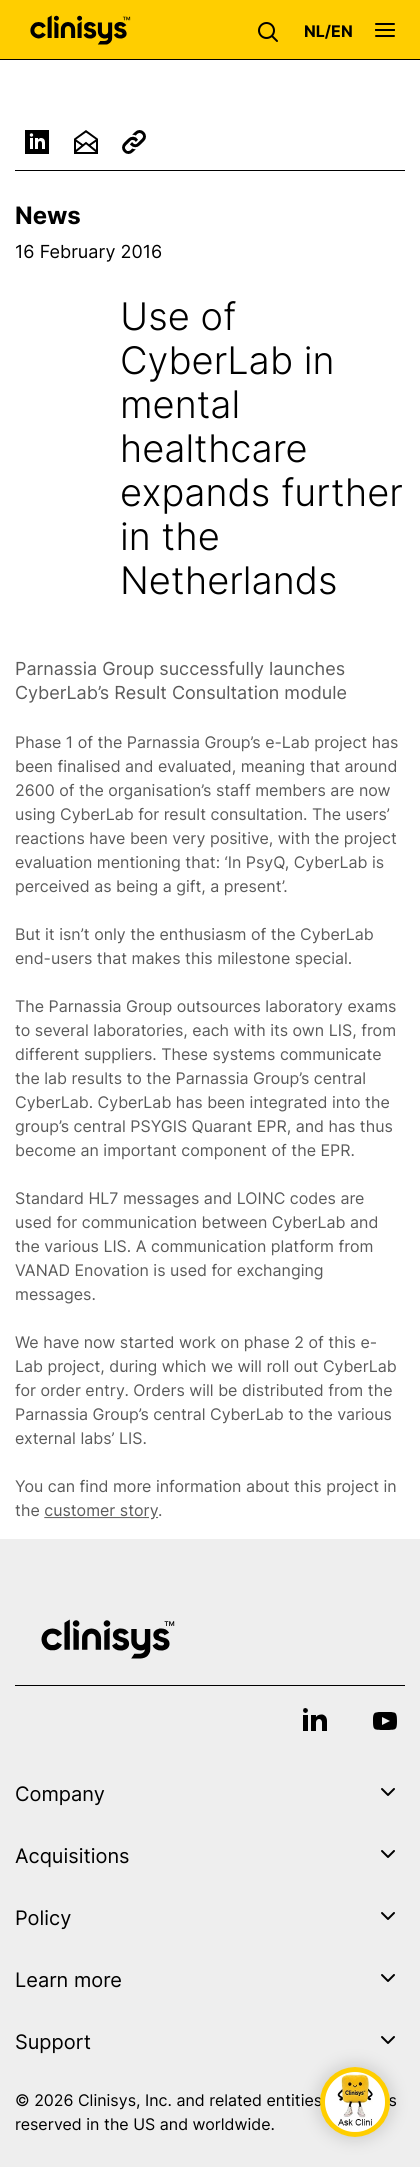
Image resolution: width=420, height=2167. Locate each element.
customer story (101, 1515)
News (48, 215)
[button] (273, 30)
